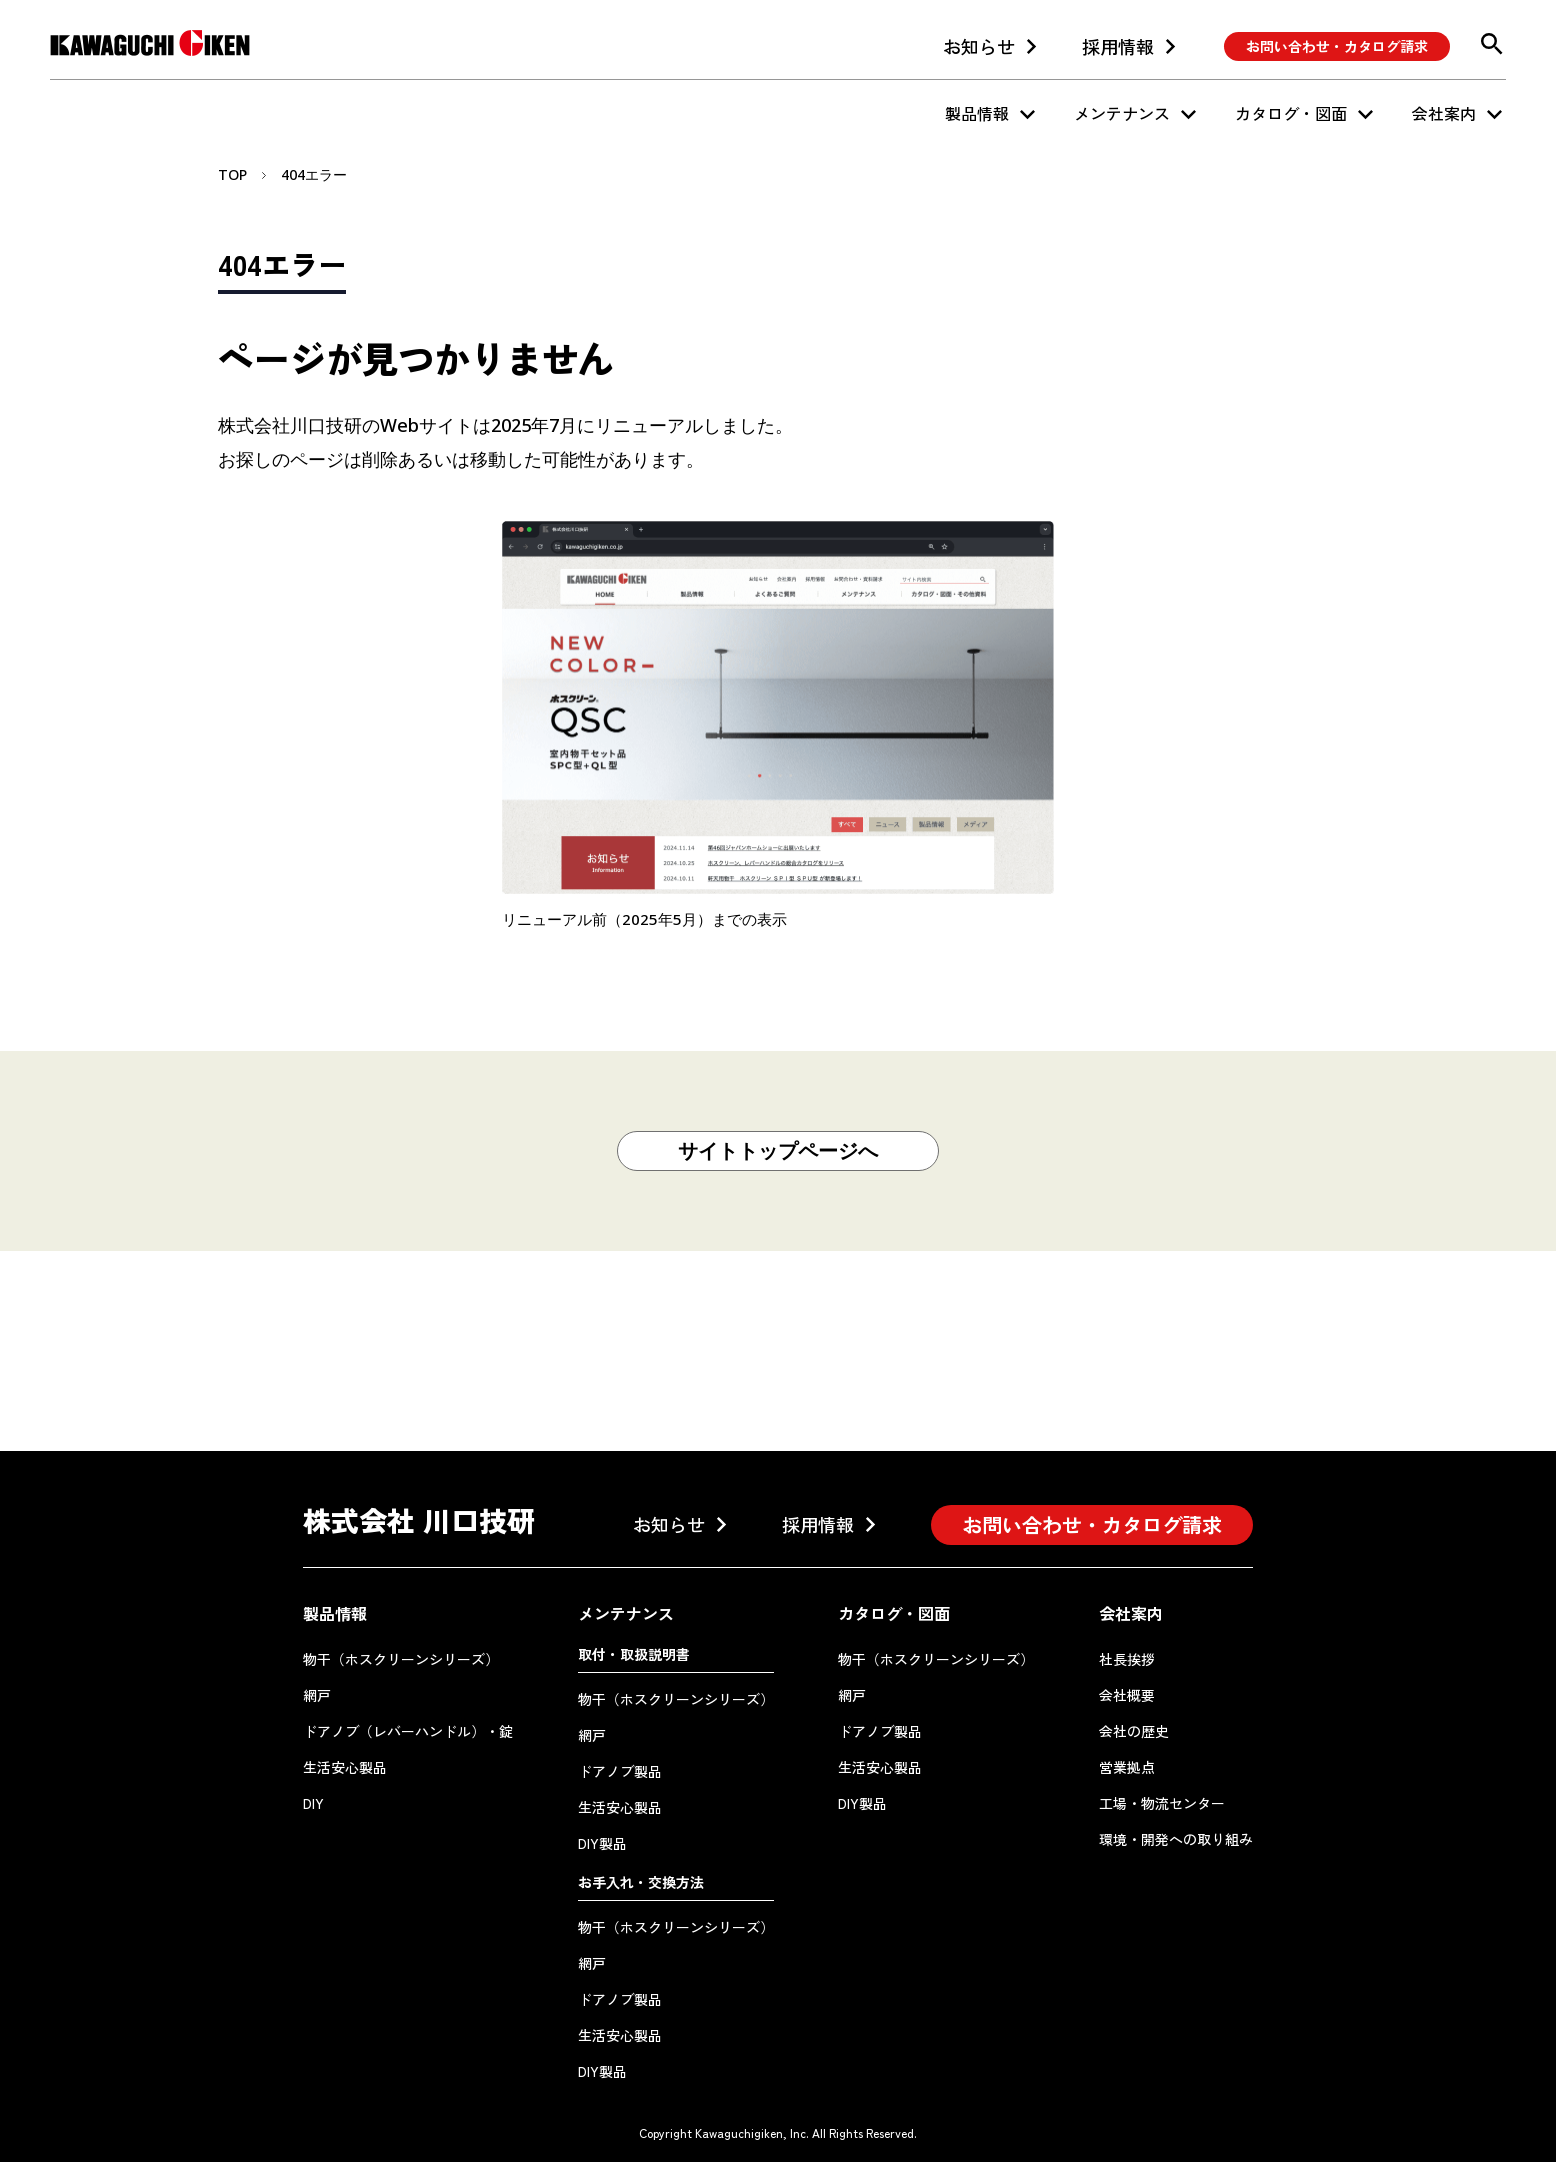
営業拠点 (1127, 1767)
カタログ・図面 (1291, 113)
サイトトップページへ (778, 1150)
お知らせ (979, 46)
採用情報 (1118, 46)
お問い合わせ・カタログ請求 (1337, 46)
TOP (232, 174)
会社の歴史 (1134, 1731)
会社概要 (1127, 1695)
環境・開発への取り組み (1176, 1839)
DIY (313, 1803)
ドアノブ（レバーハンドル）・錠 (408, 1731)
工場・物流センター (1162, 1803)
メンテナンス (1122, 113)
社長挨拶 (1127, 1659)
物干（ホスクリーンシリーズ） (401, 1659)
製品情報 (977, 113)
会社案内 (1444, 113)
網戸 (317, 1695)
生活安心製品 (345, 1767)
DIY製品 (602, 1843)
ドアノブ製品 (620, 1771)
